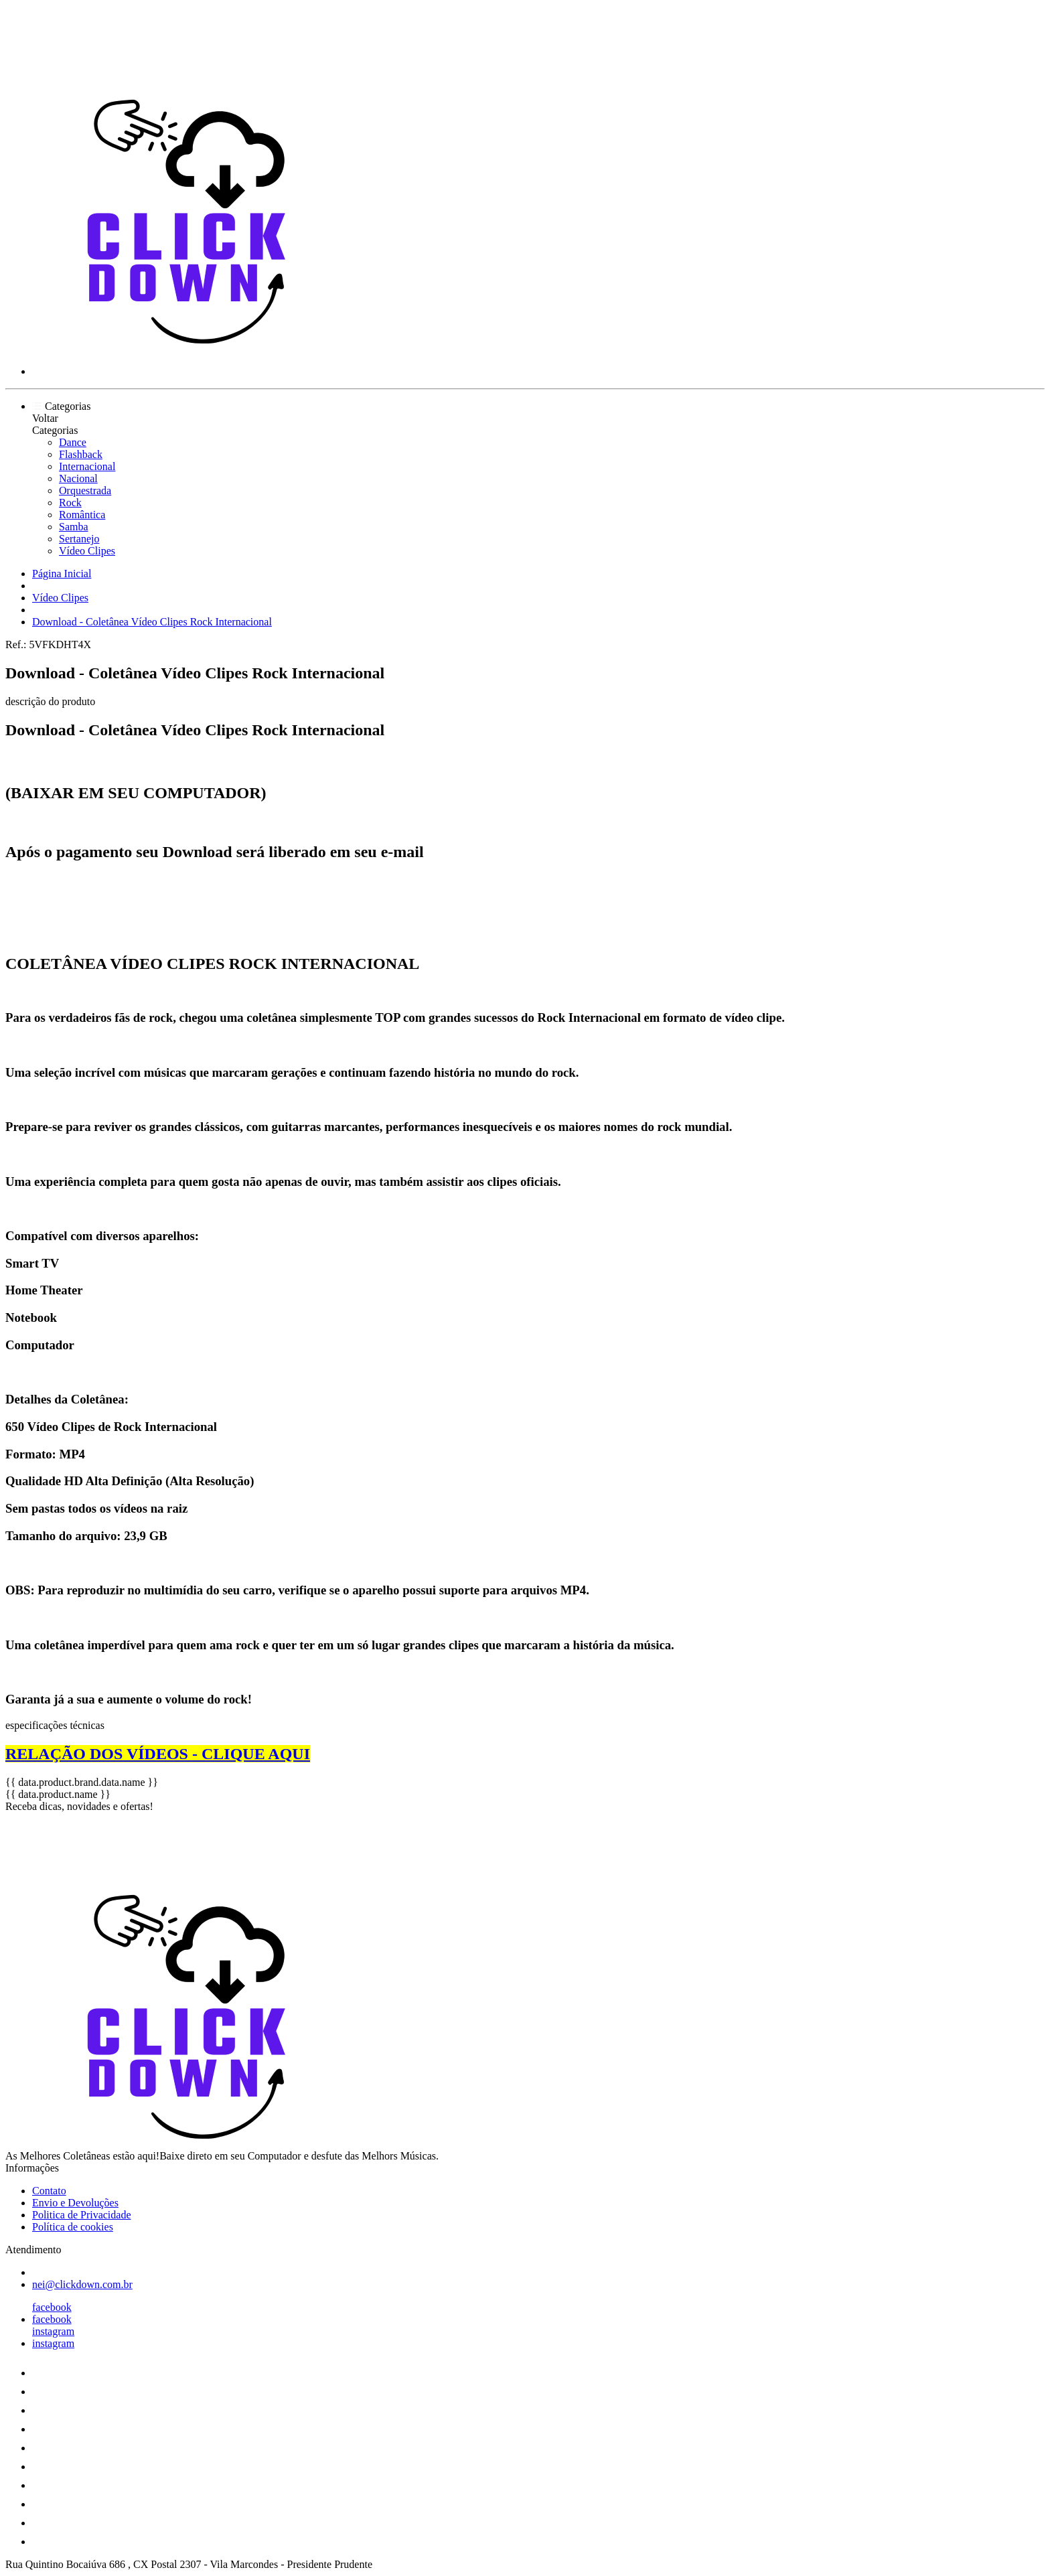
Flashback (80, 454)
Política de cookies (72, 2226)
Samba (73, 526)
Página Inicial (61, 573)
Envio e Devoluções (75, 2202)
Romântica (82, 514)
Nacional (78, 478)
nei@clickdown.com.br (82, 2284)
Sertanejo (79, 538)
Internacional (87, 466)
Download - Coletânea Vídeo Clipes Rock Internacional (152, 621)
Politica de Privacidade (81, 2214)
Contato (49, 2190)
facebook (52, 2307)
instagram (53, 2331)
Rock (70, 502)
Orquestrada (85, 490)
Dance (72, 442)
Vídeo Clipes (87, 550)
